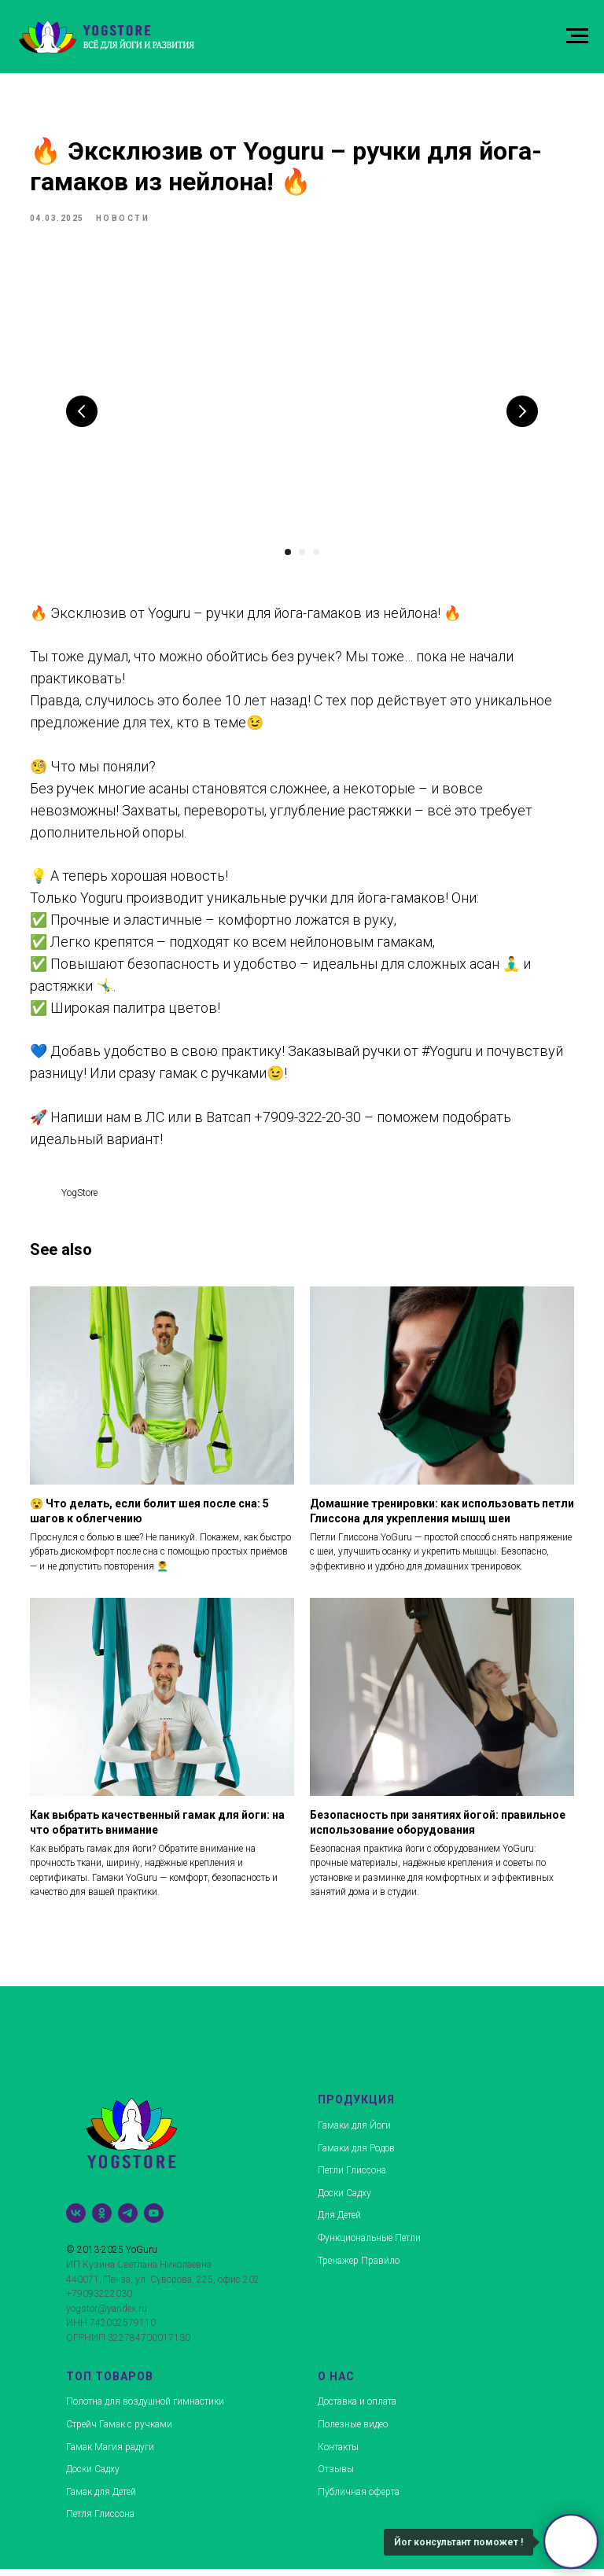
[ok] (102, 2220)
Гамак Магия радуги (110, 2454)
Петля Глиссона (100, 2520)
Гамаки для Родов (356, 2155)
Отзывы (336, 2476)
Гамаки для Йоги (354, 2132)
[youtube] (154, 2220)
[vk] (76, 2220)
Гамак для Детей (101, 2498)
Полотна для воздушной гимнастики (145, 2409)
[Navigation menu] (577, 36)
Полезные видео (353, 2431)
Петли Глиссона (352, 2177)
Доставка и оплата (357, 2409)
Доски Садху (344, 2200)
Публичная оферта (359, 2498)
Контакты (338, 2454)
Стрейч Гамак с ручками (119, 2431)
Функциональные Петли (369, 2244)
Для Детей (339, 2222)
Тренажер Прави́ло (359, 2267)
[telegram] (128, 2220)
